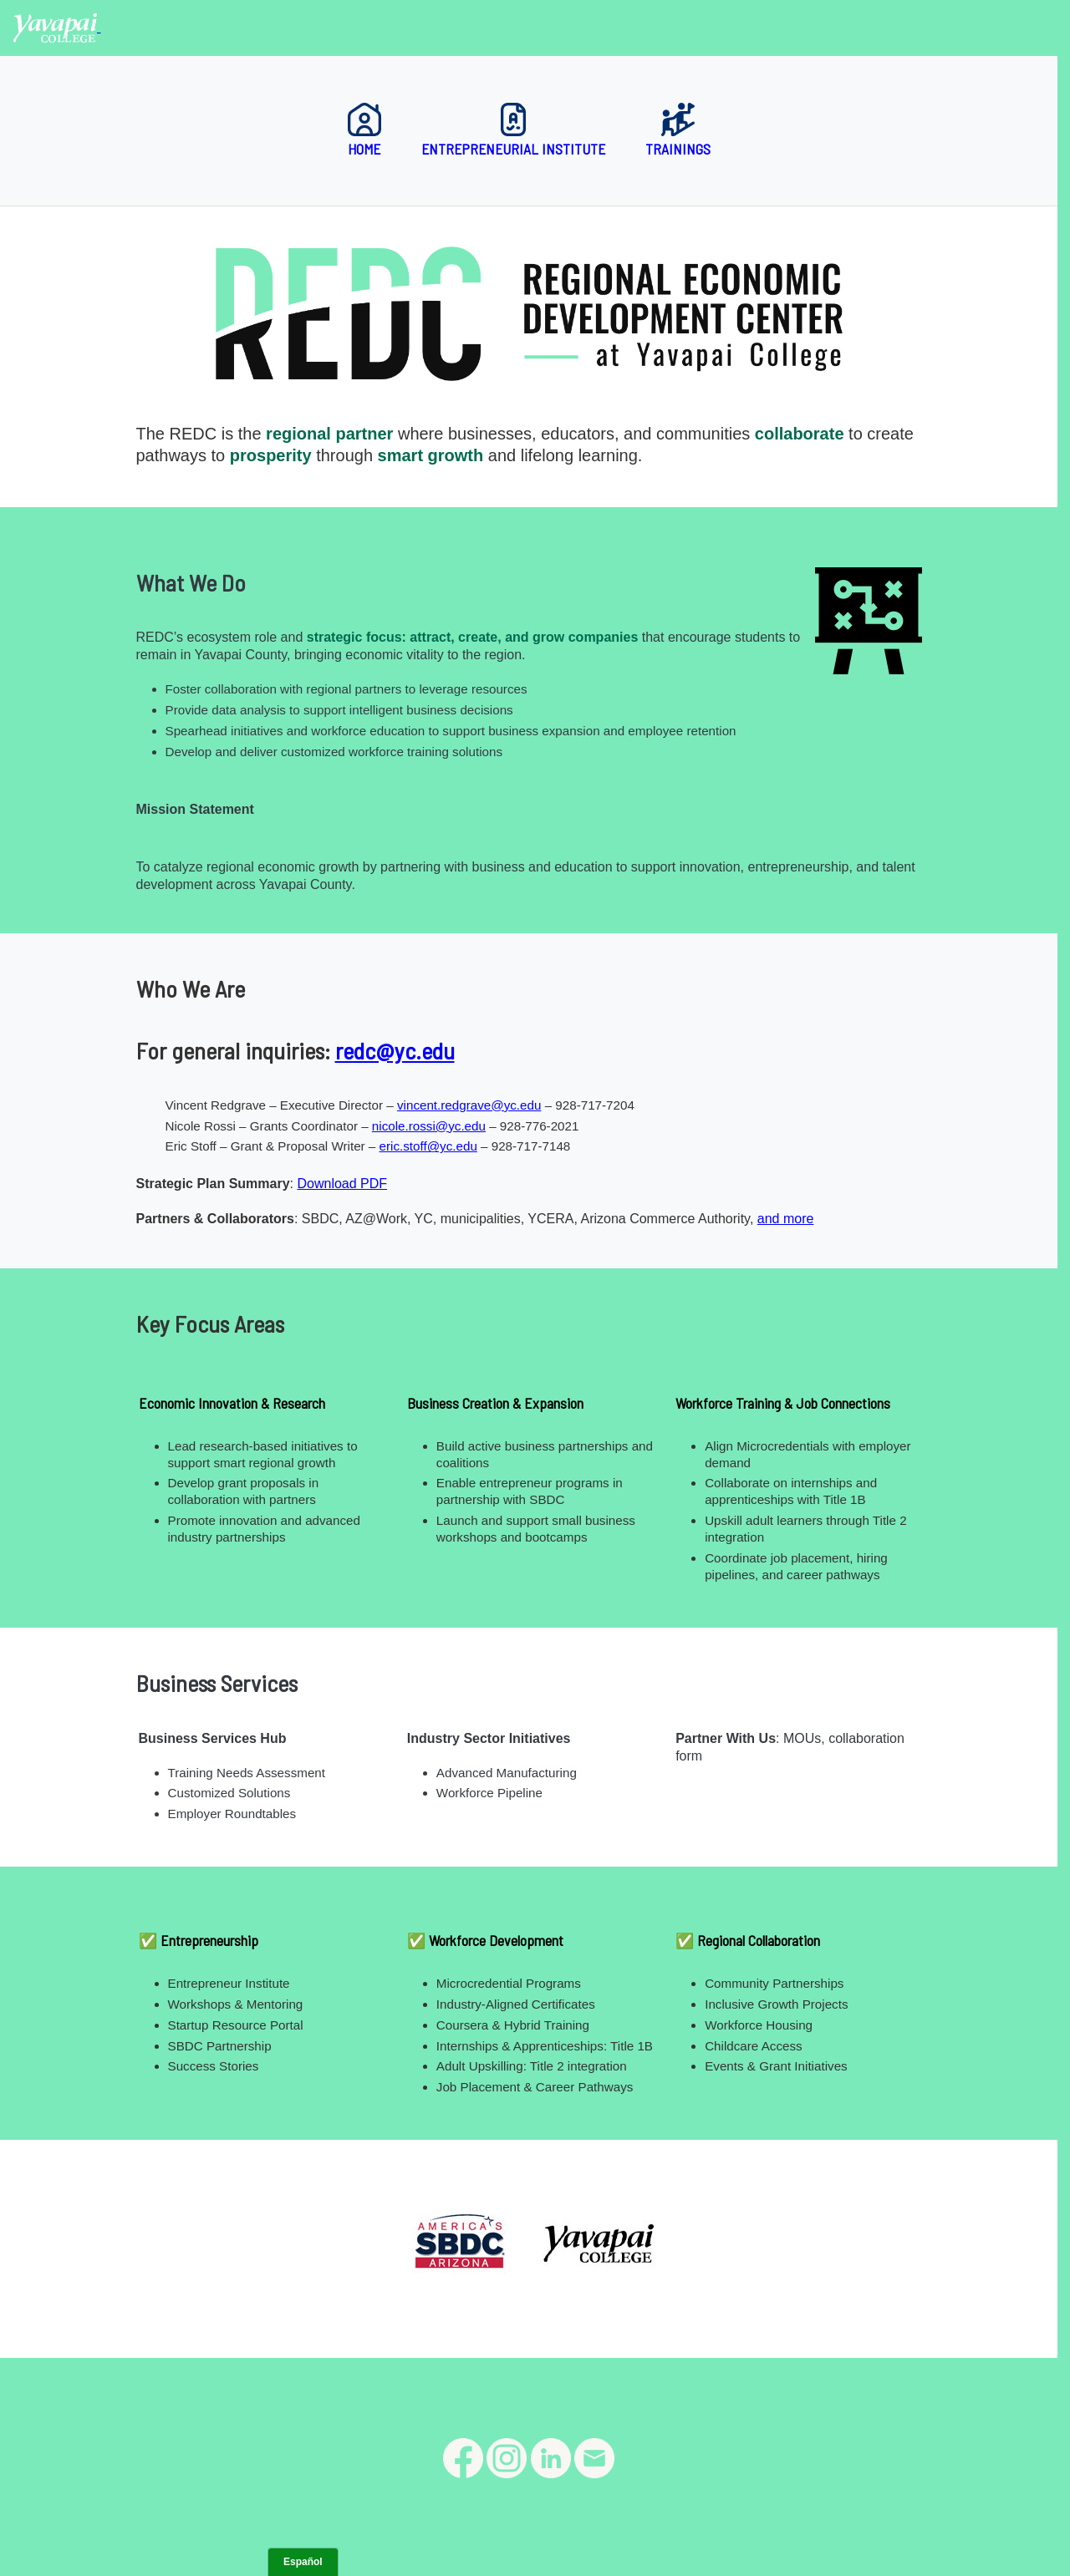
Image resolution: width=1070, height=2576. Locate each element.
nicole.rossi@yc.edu (429, 1126)
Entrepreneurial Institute (513, 130)
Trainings (678, 130)
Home (364, 130)
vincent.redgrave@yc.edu (469, 1105)
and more (785, 1219)
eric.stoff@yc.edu (428, 1146)
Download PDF (342, 1183)
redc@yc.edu (395, 1050)
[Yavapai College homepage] (56, 27)
